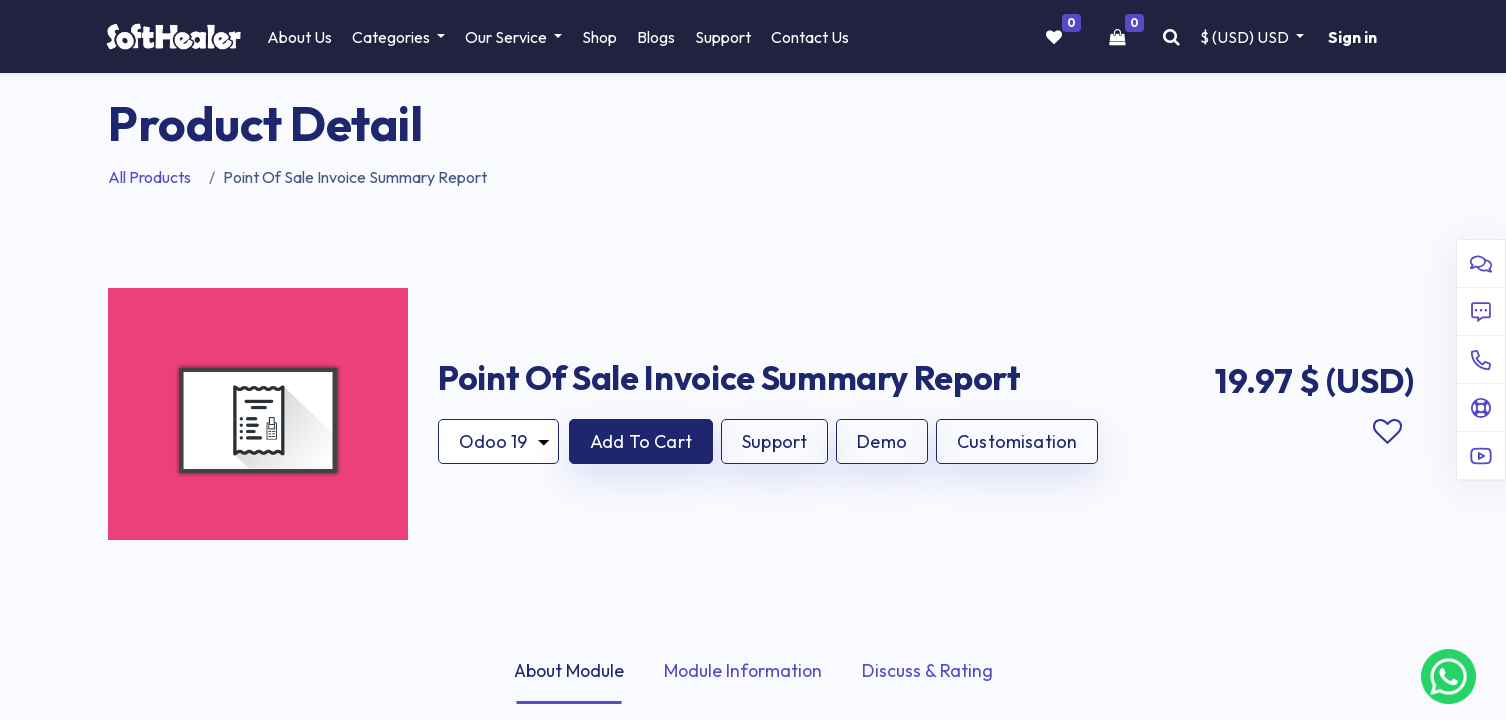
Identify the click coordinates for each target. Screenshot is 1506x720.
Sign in (1350, 37)
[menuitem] (304, 37)
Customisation (1017, 440)
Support (774, 440)
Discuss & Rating (932, 670)
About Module (566, 670)
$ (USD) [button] (1244, 37)
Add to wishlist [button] (1387, 431)
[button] (641, 440)
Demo (882, 440)
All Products (149, 177)
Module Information (745, 670)
